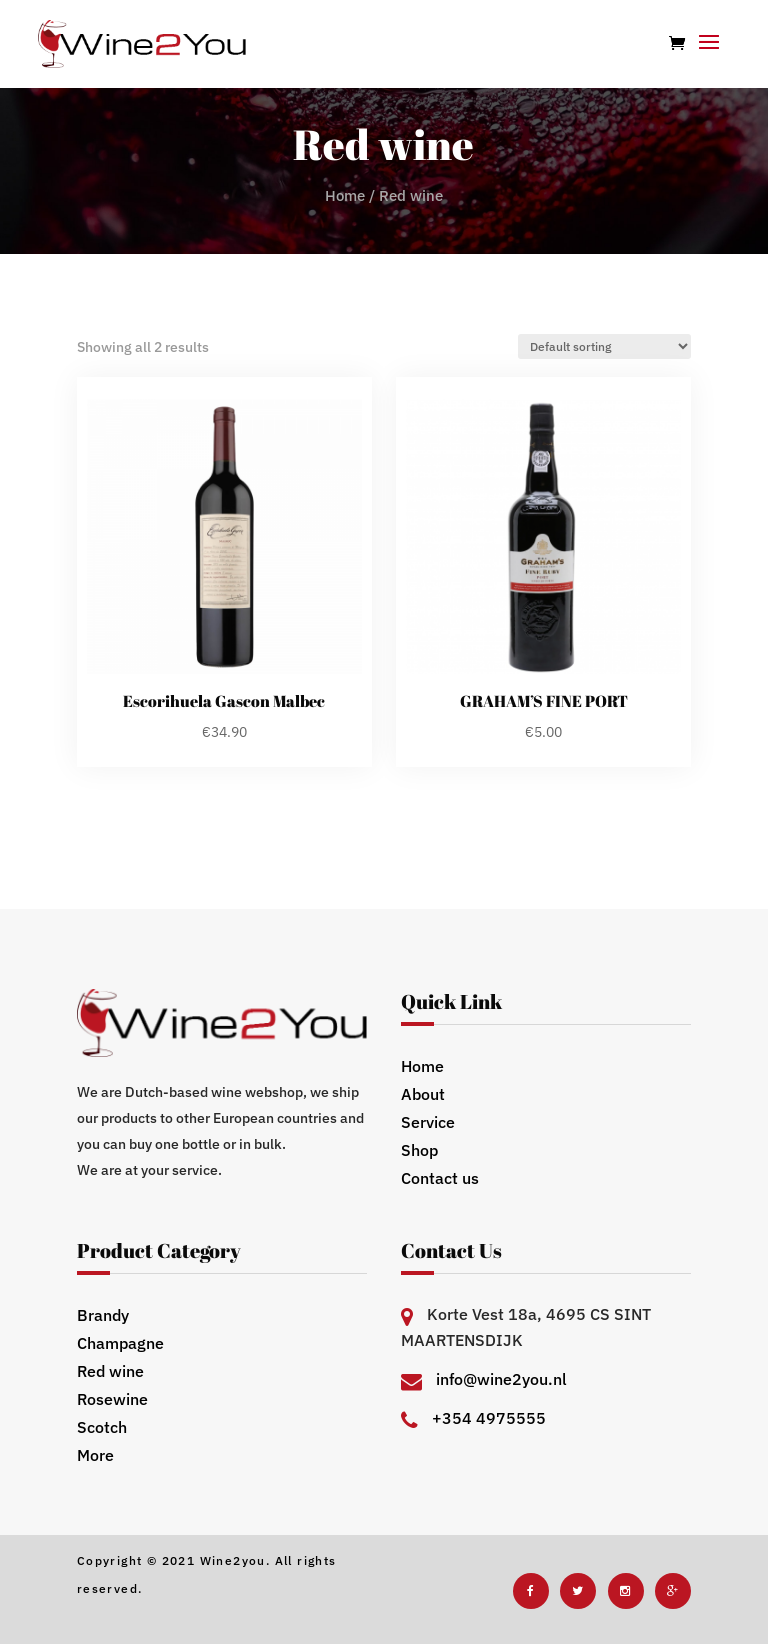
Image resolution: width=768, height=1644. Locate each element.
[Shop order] (604, 346)
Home (345, 195)
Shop (419, 1150)
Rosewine (112, 1399)
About (423, 1094)
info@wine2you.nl (501, 1379)
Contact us (440, 1178)
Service (428, 1122)
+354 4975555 (489, 1418)
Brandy (103, 1315)
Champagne (120, 1343)
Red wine (110, 1371)
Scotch (102, 1427)
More (95, 1455)
